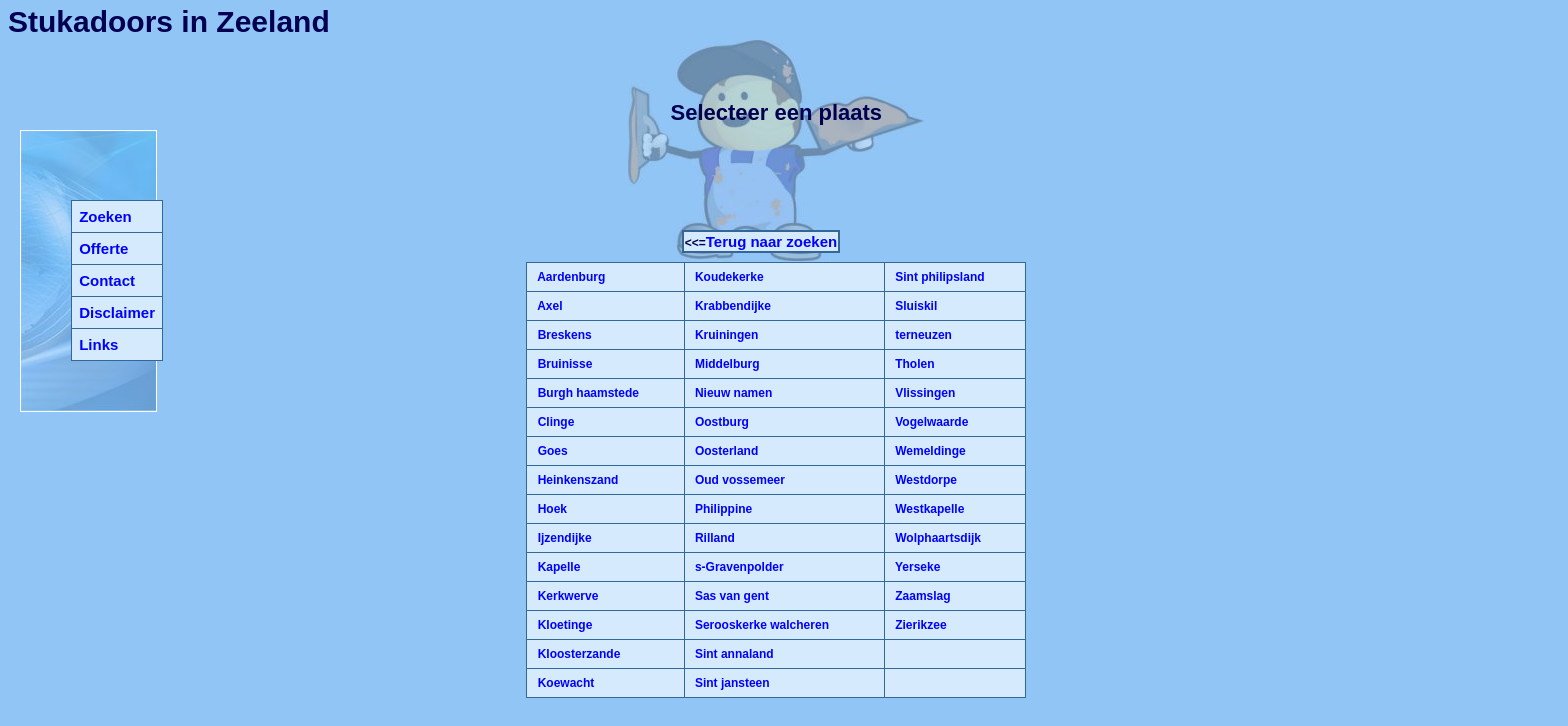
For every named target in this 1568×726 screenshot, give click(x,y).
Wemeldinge (929, 451)
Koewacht (564, 683)
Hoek (550, 509)
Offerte (103, 248)
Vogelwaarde (930, 422)
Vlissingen (923, 393)
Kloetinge (563, 625)
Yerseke (916, 567)
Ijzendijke (562, 538)
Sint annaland (733, 654)
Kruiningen (725, 335)
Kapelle (557, 567)
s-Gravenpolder (738, 567)
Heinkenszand (576, 480)
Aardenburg (569, 277)
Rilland (713, 538)
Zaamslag (921, 596)
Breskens (562, 335)
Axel (548, 306)
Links (98, 344)
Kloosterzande (577, 654)
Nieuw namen (732, 393)
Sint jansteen (731, 683)
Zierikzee (919, 625)
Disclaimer (117, 312)
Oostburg (720, 422)
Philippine (722, 509)
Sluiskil (914, 306)
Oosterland (725, 451)
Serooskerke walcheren (760, 625)
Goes (550, 451)
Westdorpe (924, 480)
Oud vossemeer (738, 480)
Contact (107, 280)
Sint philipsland (938, 277)
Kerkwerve (566, 596)
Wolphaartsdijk (936, 538)
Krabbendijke (731, 306)
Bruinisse (563, 364)
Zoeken (105, 216)
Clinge (554, 422)
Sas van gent (730, 596)
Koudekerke (728, 277)
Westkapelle (928, 509)
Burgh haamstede (586, 393)
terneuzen (922, 335)
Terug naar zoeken (771, 241)
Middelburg (726, 364)
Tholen (913, 364)
